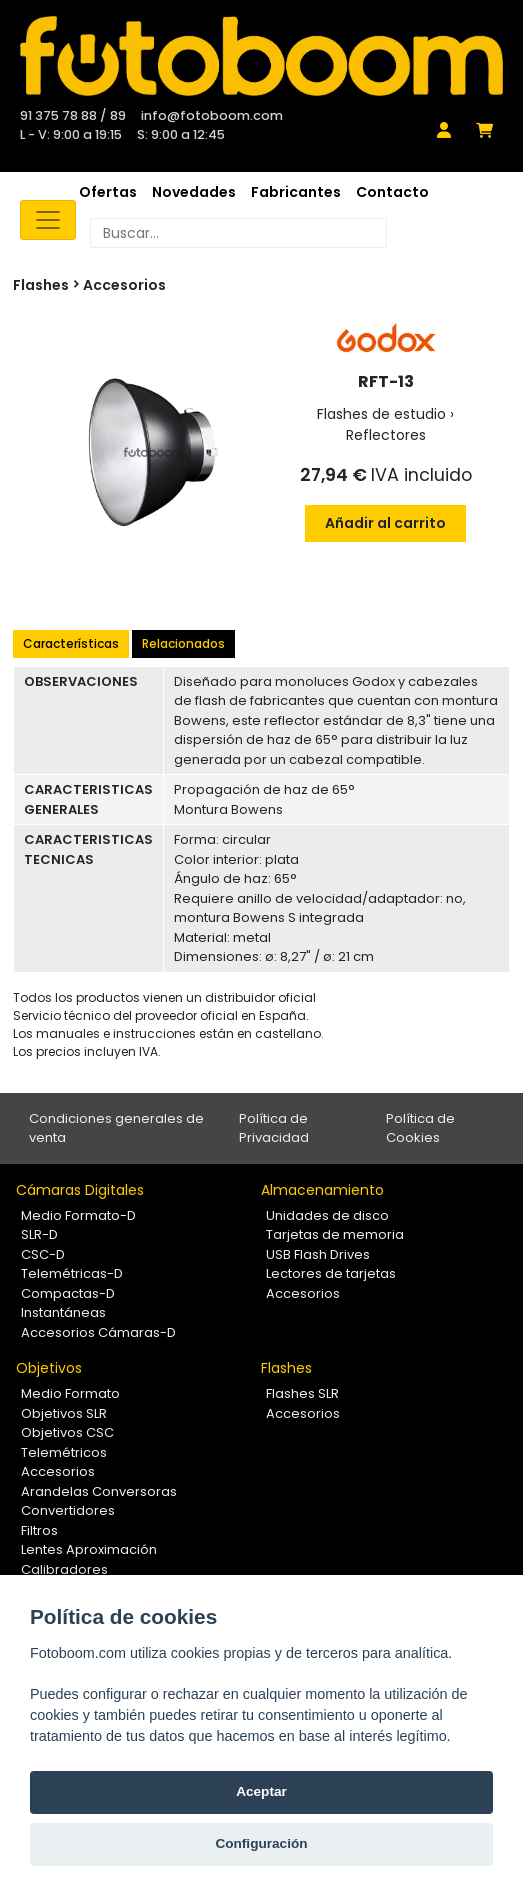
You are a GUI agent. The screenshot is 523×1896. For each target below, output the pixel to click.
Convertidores (68, 1510)
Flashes (286, 1368)
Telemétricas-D (72, 1273)
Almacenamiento (322, 1190)
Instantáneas (63, 1312)
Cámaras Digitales (80, 1190)
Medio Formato (70, 1393)
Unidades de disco (327, 1215)
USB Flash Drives (318, 1254)
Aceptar (261, 1791)
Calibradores (64, 1569)
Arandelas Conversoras (99, 1491)
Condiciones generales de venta (116, 1128)
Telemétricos (64, 1452)
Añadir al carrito (385, 523)
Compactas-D (68, 1293)
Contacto (392, 192)
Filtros (39, 1530)
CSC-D (43, 1254)
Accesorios (124, 285)
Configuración (261, 1843)
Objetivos (49, 1368)
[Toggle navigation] (48, 220)
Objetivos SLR (64, 1413)
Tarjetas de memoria (335, 1234)
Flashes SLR (302, 1393)
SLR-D (39, 1234)
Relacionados (183, 643)
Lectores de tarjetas (331, 1273)
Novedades (194, 192)
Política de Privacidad (274, 1128)
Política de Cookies (420, 1128)
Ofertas (108, 192)
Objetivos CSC (67, 1432)
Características (71, 643)
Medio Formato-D (78, 1215)
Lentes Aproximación (89, 1549)
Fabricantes (296, 192)
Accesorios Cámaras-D (98, 1332)
